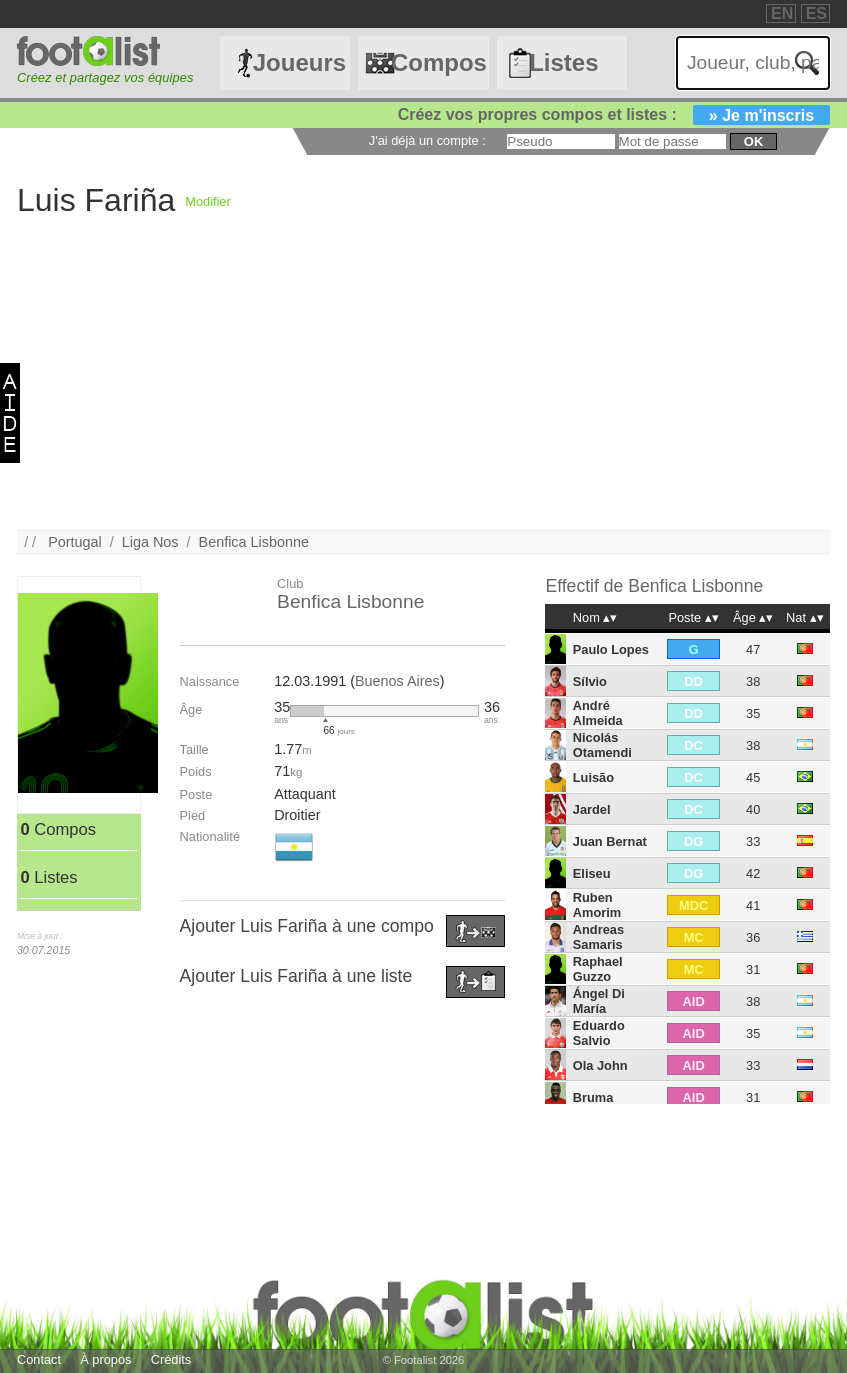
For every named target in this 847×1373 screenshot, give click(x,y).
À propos (105, 1359)
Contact (39, 1359)
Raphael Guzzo (598, 969)
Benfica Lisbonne (254, 542)
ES (816, 13)
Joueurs (299, 62)
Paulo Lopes (611, 649)
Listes (563, 62)
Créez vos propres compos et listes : (614, 114)
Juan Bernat (610, 841)
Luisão (593, 777)
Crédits (171, 1359)
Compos (439, 62)
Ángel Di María (599, 1001)
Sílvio (590, 681)
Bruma (593, 1097)
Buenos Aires (397, 681)
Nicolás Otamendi (602, 745)
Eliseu (592, 873)
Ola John (600, 1065)
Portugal (75, 542)
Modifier (208, 201)
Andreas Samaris (598, 937)
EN (782, 13)
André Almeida (598, 713)
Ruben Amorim (597, 905)
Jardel (592, 809)
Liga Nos (150, 542)
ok (753, 141)
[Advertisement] (423, 390)
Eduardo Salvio (599, 1033)
